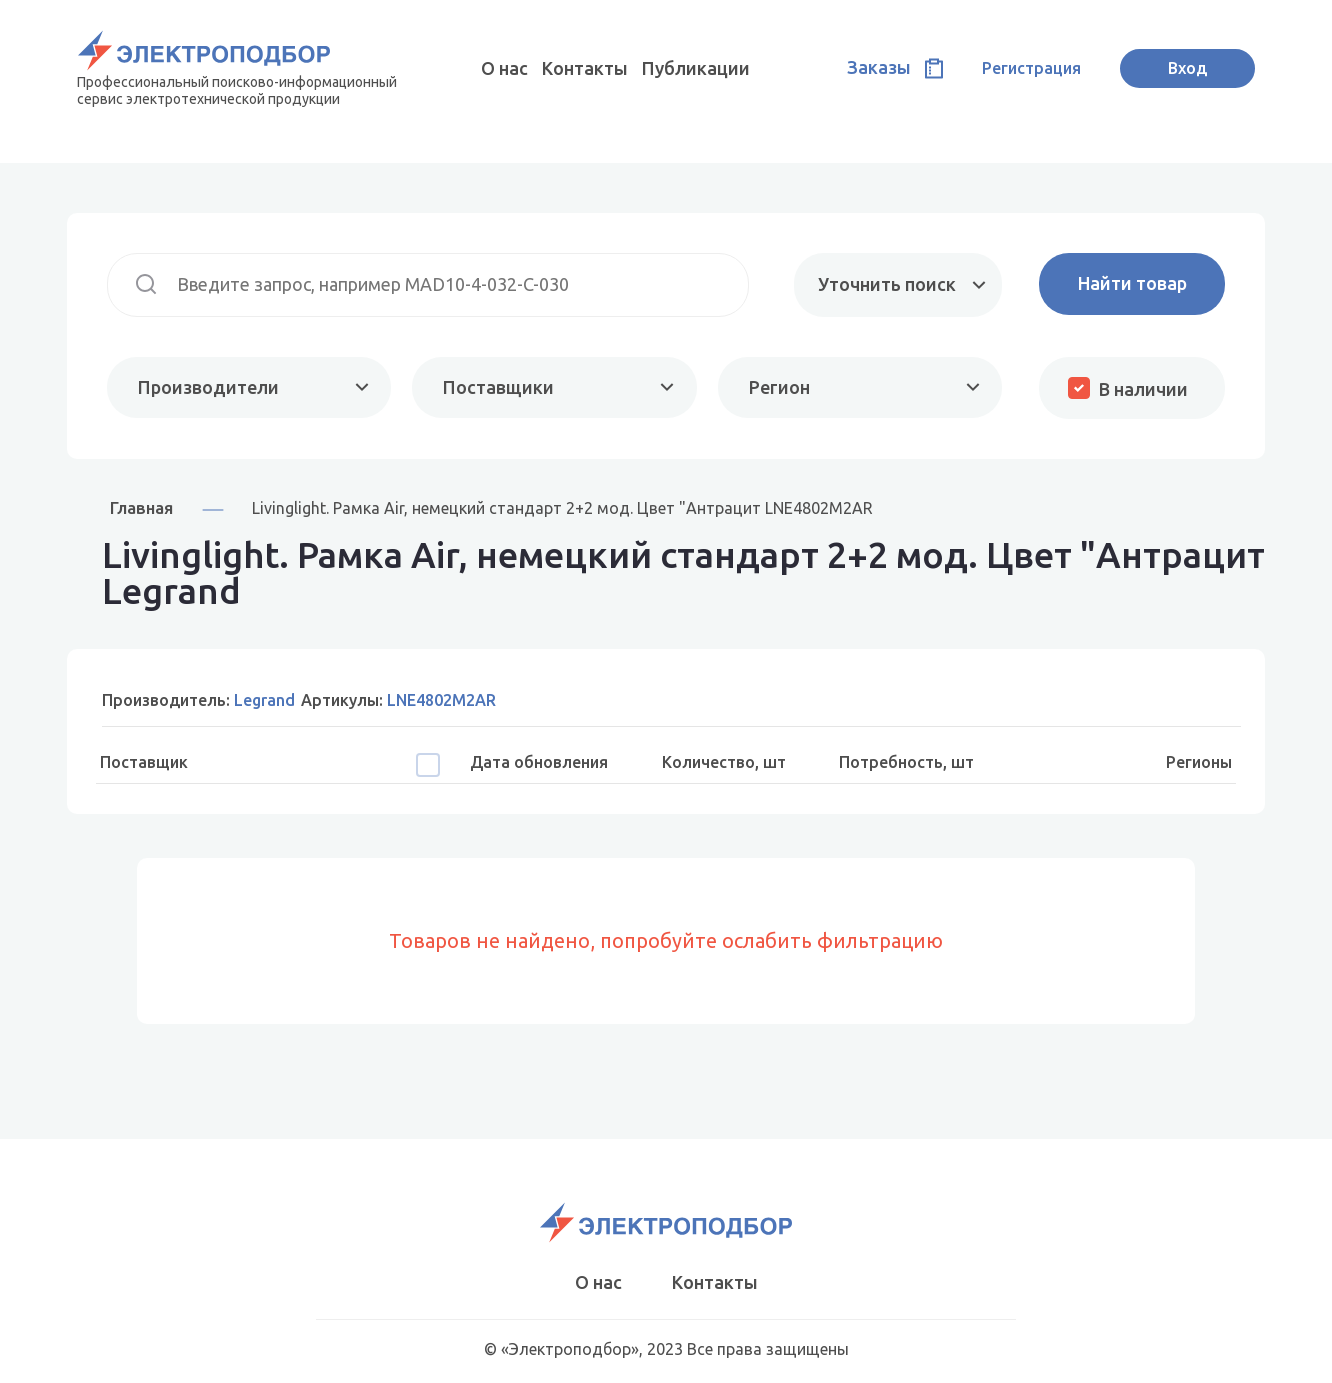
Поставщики (498, 387)
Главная (141, 507)
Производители (208, 387)
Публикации (696, 68)
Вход (1187, 68)
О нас (504, 68)
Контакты (585, 68)
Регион (779, 387)
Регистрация (1031, 68)
